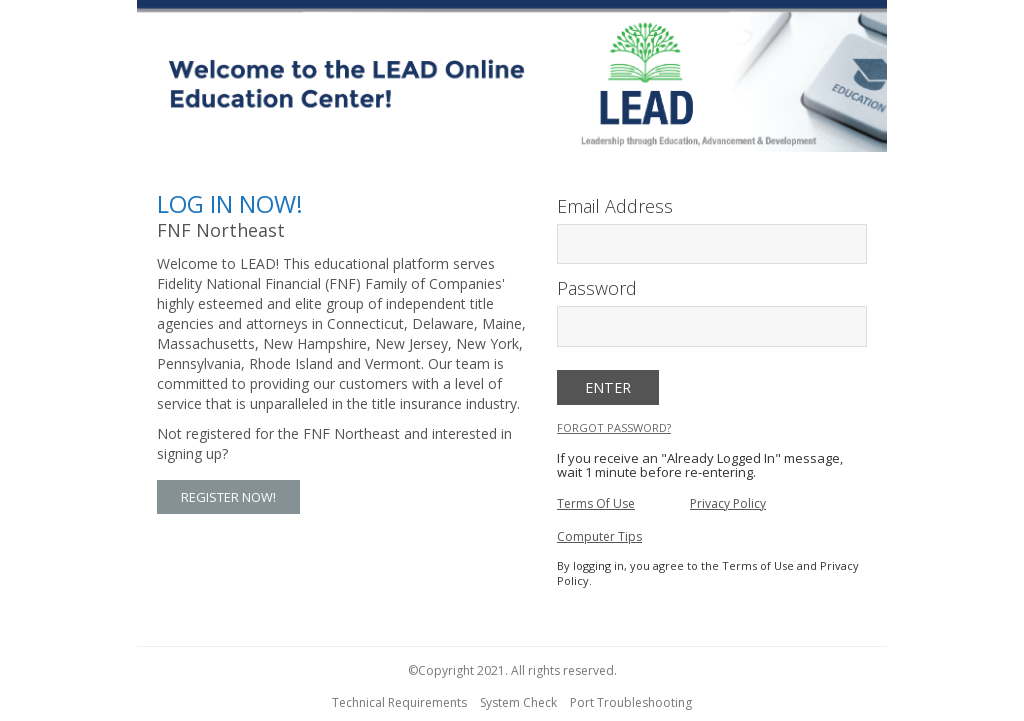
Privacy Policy (728, 503)
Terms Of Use (596, 503)
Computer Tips (599, 536)
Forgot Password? (614, 427)
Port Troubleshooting (631, 702)
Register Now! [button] (228, 497)
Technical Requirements (399, 702)
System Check (518, 702)
